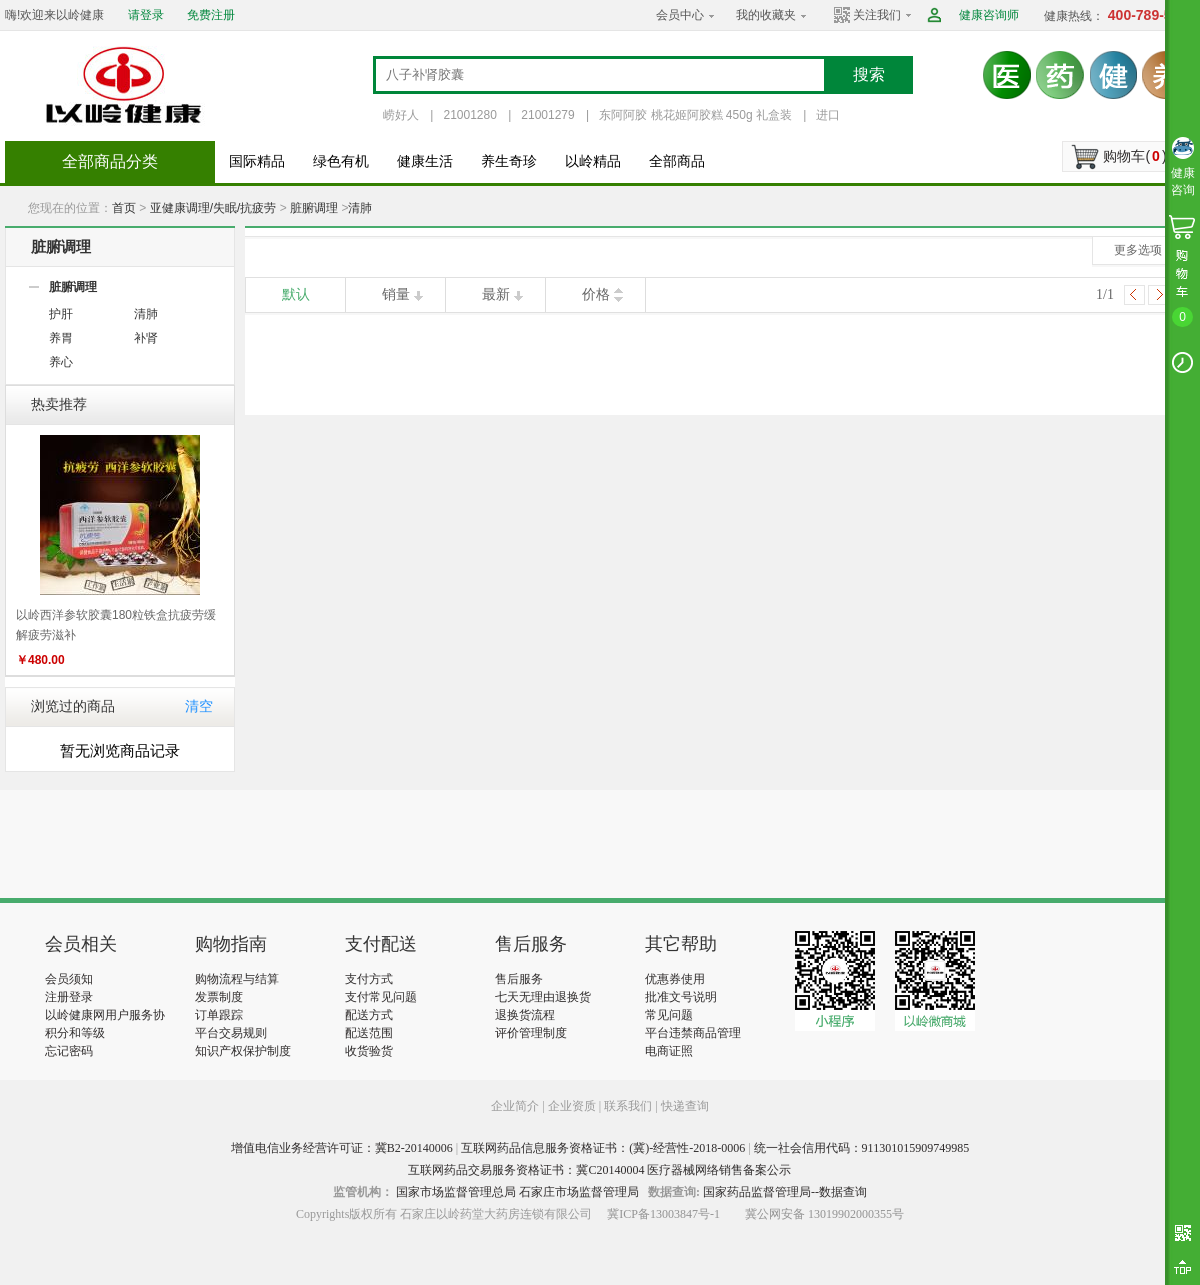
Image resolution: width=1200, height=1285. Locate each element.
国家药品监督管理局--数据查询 (785, 1192)
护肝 (61, 314)
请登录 (146, 15)
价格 (596, 294)
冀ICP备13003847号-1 (663, 1214)
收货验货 (369, 1051)
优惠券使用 (675, 979)
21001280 (469, 115)
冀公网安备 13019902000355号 (824, 1214)
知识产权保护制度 (243, 1051)
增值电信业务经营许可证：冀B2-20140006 (342, 1148)
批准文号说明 (681, 997)
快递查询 (685, 1106)
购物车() (1134, 156)
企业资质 (572, 1106)
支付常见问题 (381, 997)
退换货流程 (525, 1015)
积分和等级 (75, 1033)
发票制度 (219, 997)
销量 (396, 294)
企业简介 (516, 1106)
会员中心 (680, 15)
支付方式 (369, 979)
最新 (496, 294)
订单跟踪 (219, 1015)
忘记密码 (69, 1051)
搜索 (869, 74)
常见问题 (669, 1015)
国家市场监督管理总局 (456, 1192)
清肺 (360, 208)
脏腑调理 (314, 208)
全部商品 (677, 161)
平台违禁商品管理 (693, 1033)
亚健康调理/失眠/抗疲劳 (213, 208)
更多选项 (1138, 250)
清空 (199, 706)
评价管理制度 (531, 1033)
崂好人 (401, 115)
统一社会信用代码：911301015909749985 (862, 1148)
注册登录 (69, 997)
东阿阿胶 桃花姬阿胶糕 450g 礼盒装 (695, 115)
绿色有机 (341, 161)
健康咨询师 (989, 15)
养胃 (61, 338)
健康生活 (425, 161)
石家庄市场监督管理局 (579, 1192)
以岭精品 (593, 161)
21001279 (547, 115)
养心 (61, 362)
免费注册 (211, 15)
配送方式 (369, 1015)
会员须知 (69, 979)
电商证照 (669, 1051)
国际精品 (257, 161)
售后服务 (519, 979)
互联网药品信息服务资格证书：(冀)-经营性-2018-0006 (603, 1148)
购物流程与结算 (237, 979)
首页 (124, 208)
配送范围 (369, 1033)
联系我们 (628, 1106)
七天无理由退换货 (543, 997)
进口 (828, 115)
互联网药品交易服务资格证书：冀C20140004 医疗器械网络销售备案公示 (599, 1170)
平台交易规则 (231, 1033)
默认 (296, 294)
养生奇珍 (509, 161)
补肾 (146, 338)
